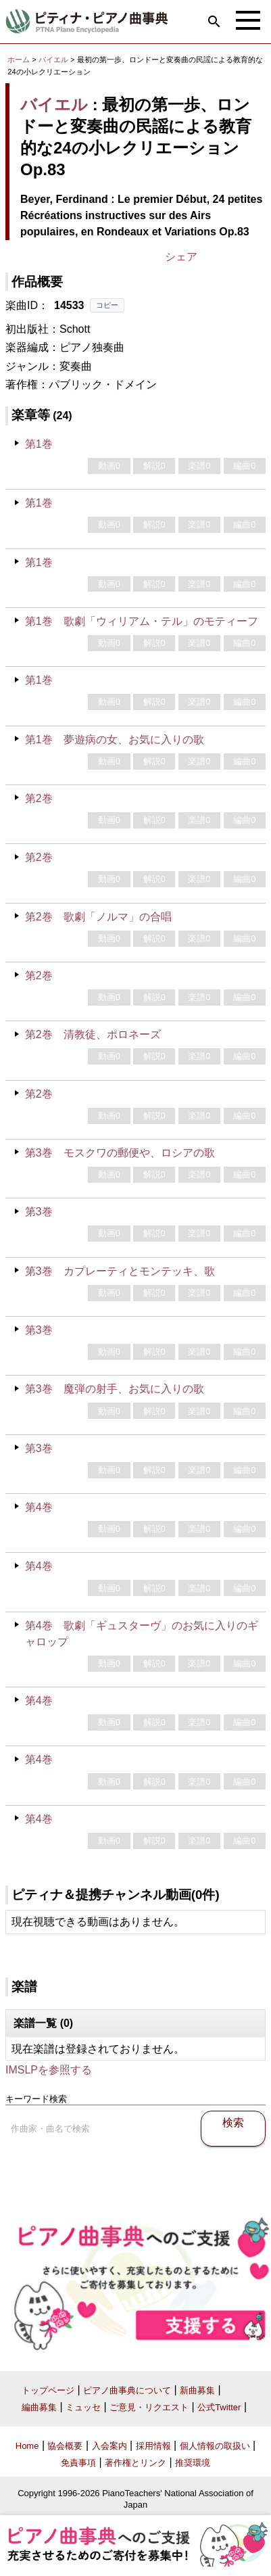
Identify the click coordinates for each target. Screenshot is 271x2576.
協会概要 (64, 2446)
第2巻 (39, 798)
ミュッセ (83, 2407)
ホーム (18, 59)
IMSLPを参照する (48, 2070)
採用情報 (153, 2446)
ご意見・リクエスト (149, 2407)
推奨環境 (192, 2463)
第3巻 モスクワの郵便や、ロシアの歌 (120, 1152)
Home (27, 2446)
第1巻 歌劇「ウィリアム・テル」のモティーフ (141, 621)
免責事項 (78, 2463)
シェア (181, 256)
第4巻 (39, 1507)
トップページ (48, 2390)
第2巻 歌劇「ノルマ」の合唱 (98, 916)
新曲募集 (197, 2390)
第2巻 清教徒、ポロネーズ (93, 1034)
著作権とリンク (135, 2463)
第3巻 (39, 1211)
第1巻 (39, 444)
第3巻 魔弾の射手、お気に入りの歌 (114, 1389)
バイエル (53, 59)
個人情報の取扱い (215, 2446)
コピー (107, 305)
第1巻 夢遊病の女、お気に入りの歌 (114, 739)
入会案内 (109, 2446)
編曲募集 (39, 2407)
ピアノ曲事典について (127, 2390)
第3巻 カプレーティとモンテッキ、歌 (120, 1271)
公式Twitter (219, 2407)
